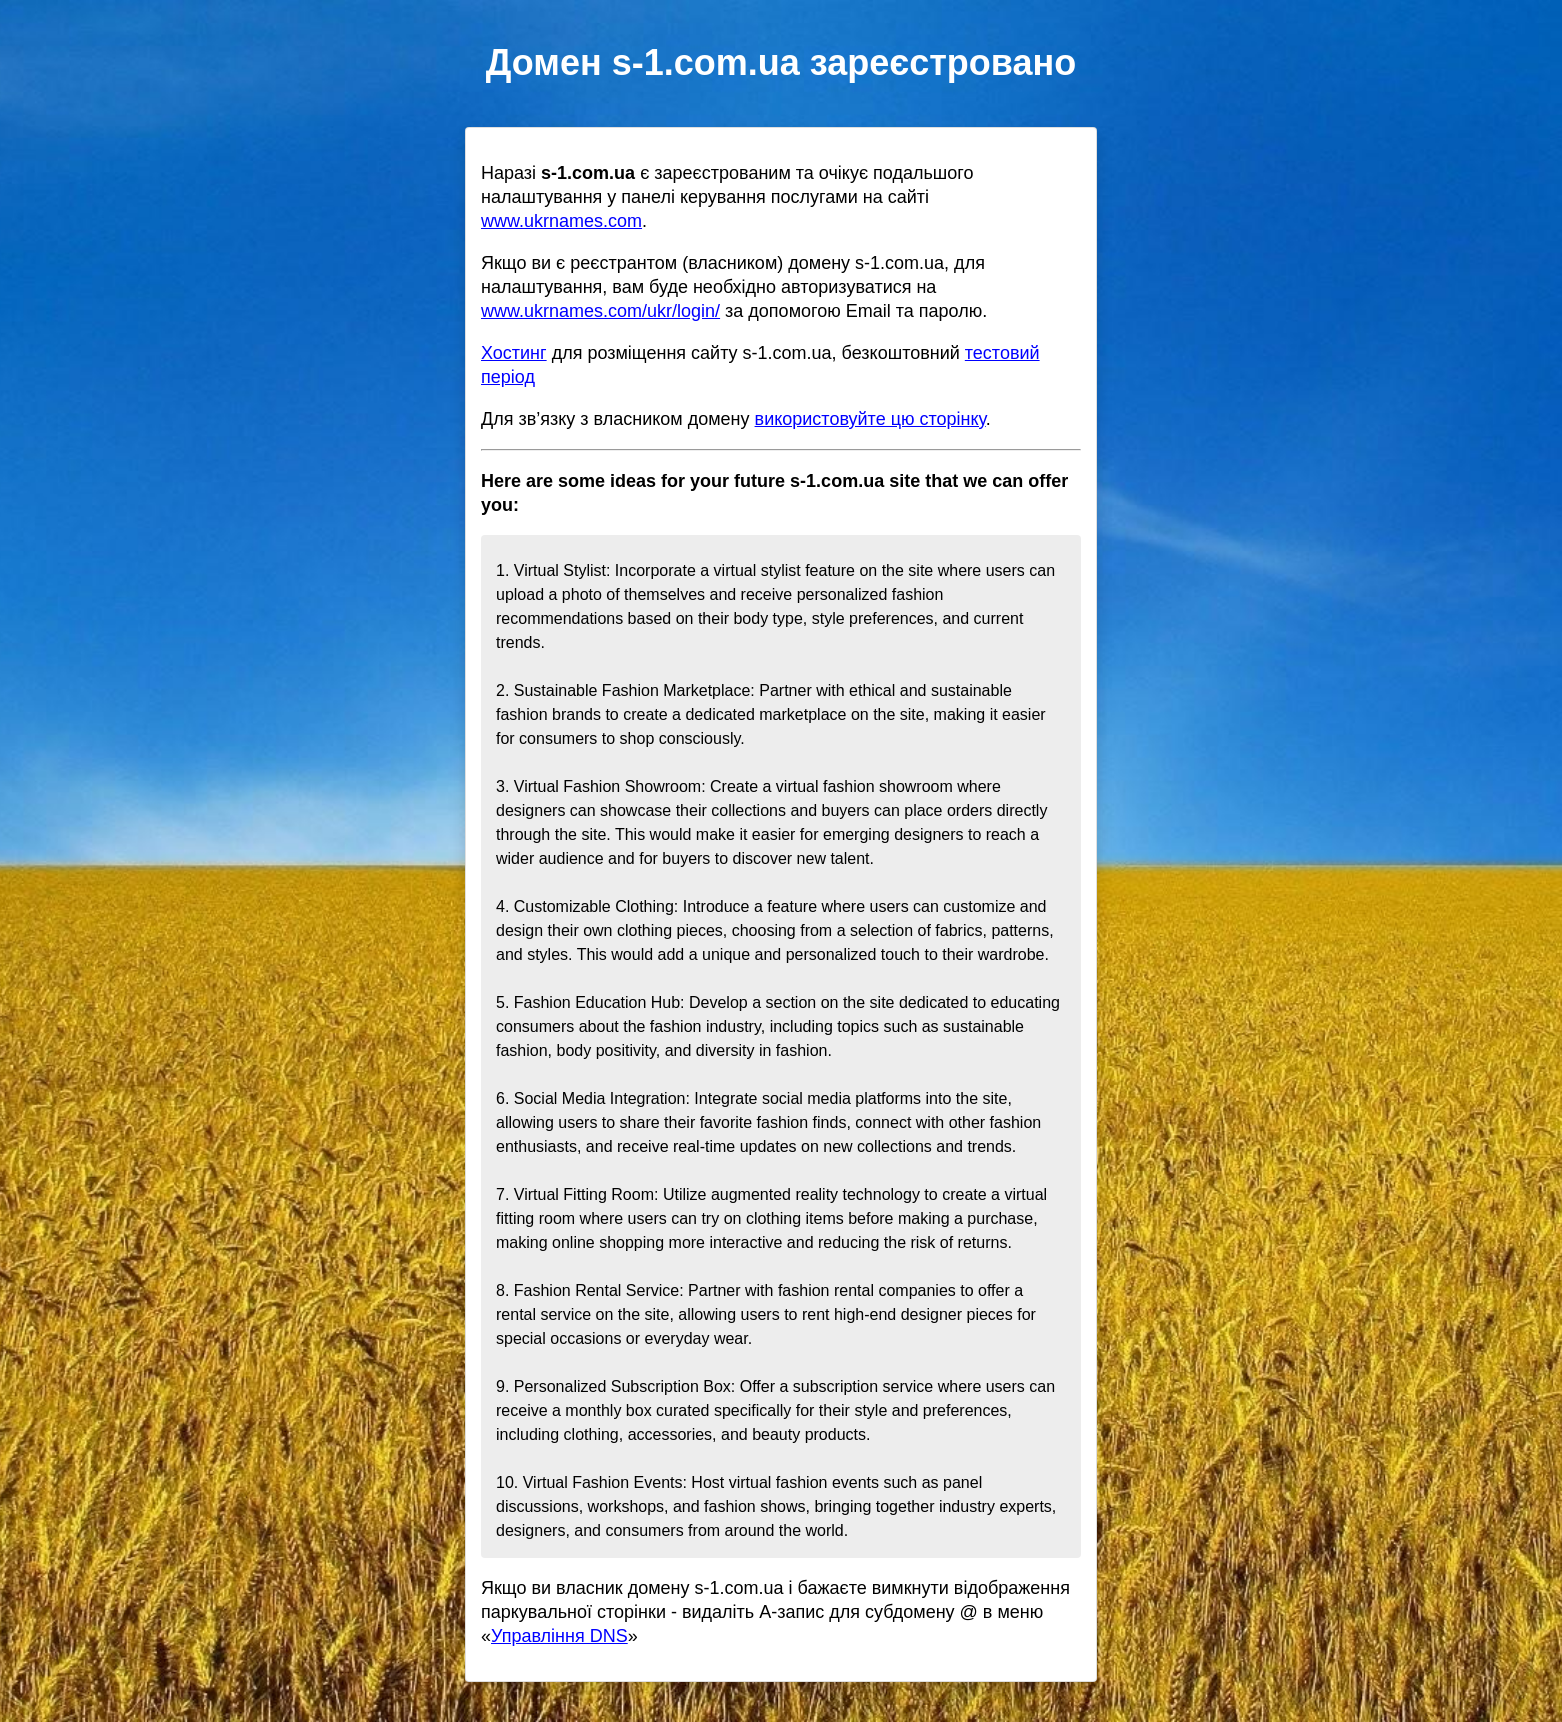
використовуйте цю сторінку (870, 419)
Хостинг (514, 353)
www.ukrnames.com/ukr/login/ (600, 311)
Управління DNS (559, 1636)
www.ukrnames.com (561, 221)
